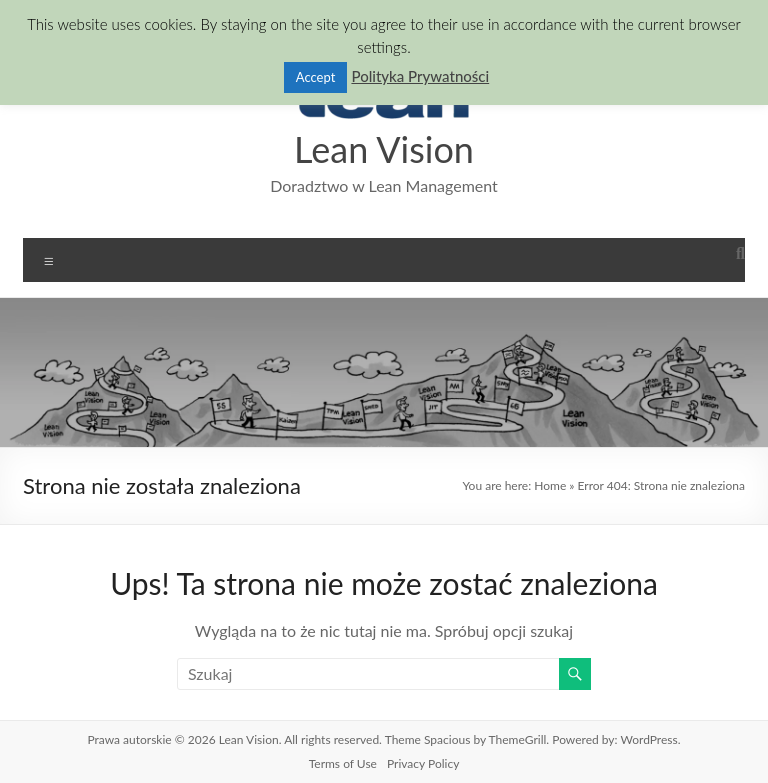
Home (543, 486)
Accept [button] (310, 74)
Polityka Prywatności (420, 73)
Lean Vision (384, 148)
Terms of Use (341, 764)
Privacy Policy (424, 764)
